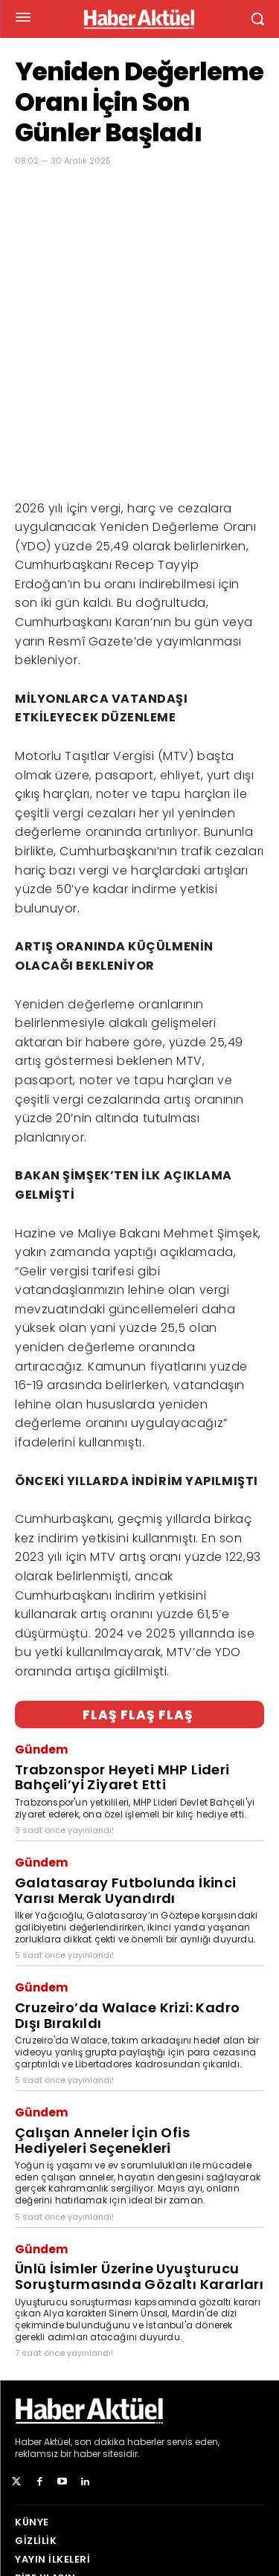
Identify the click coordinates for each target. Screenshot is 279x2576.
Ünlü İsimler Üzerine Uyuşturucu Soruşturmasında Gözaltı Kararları (139, 2168)
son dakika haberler (119, 2333)
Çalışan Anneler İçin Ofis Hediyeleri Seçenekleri (102, 2032)
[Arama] (249, 2511)
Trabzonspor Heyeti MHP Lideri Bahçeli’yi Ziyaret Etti (122, 1669)
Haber (28, 2333)
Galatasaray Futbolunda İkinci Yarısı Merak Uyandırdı (126, 1782)
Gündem (41, 1641)
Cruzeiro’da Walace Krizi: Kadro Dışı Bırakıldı (127, 1907)
